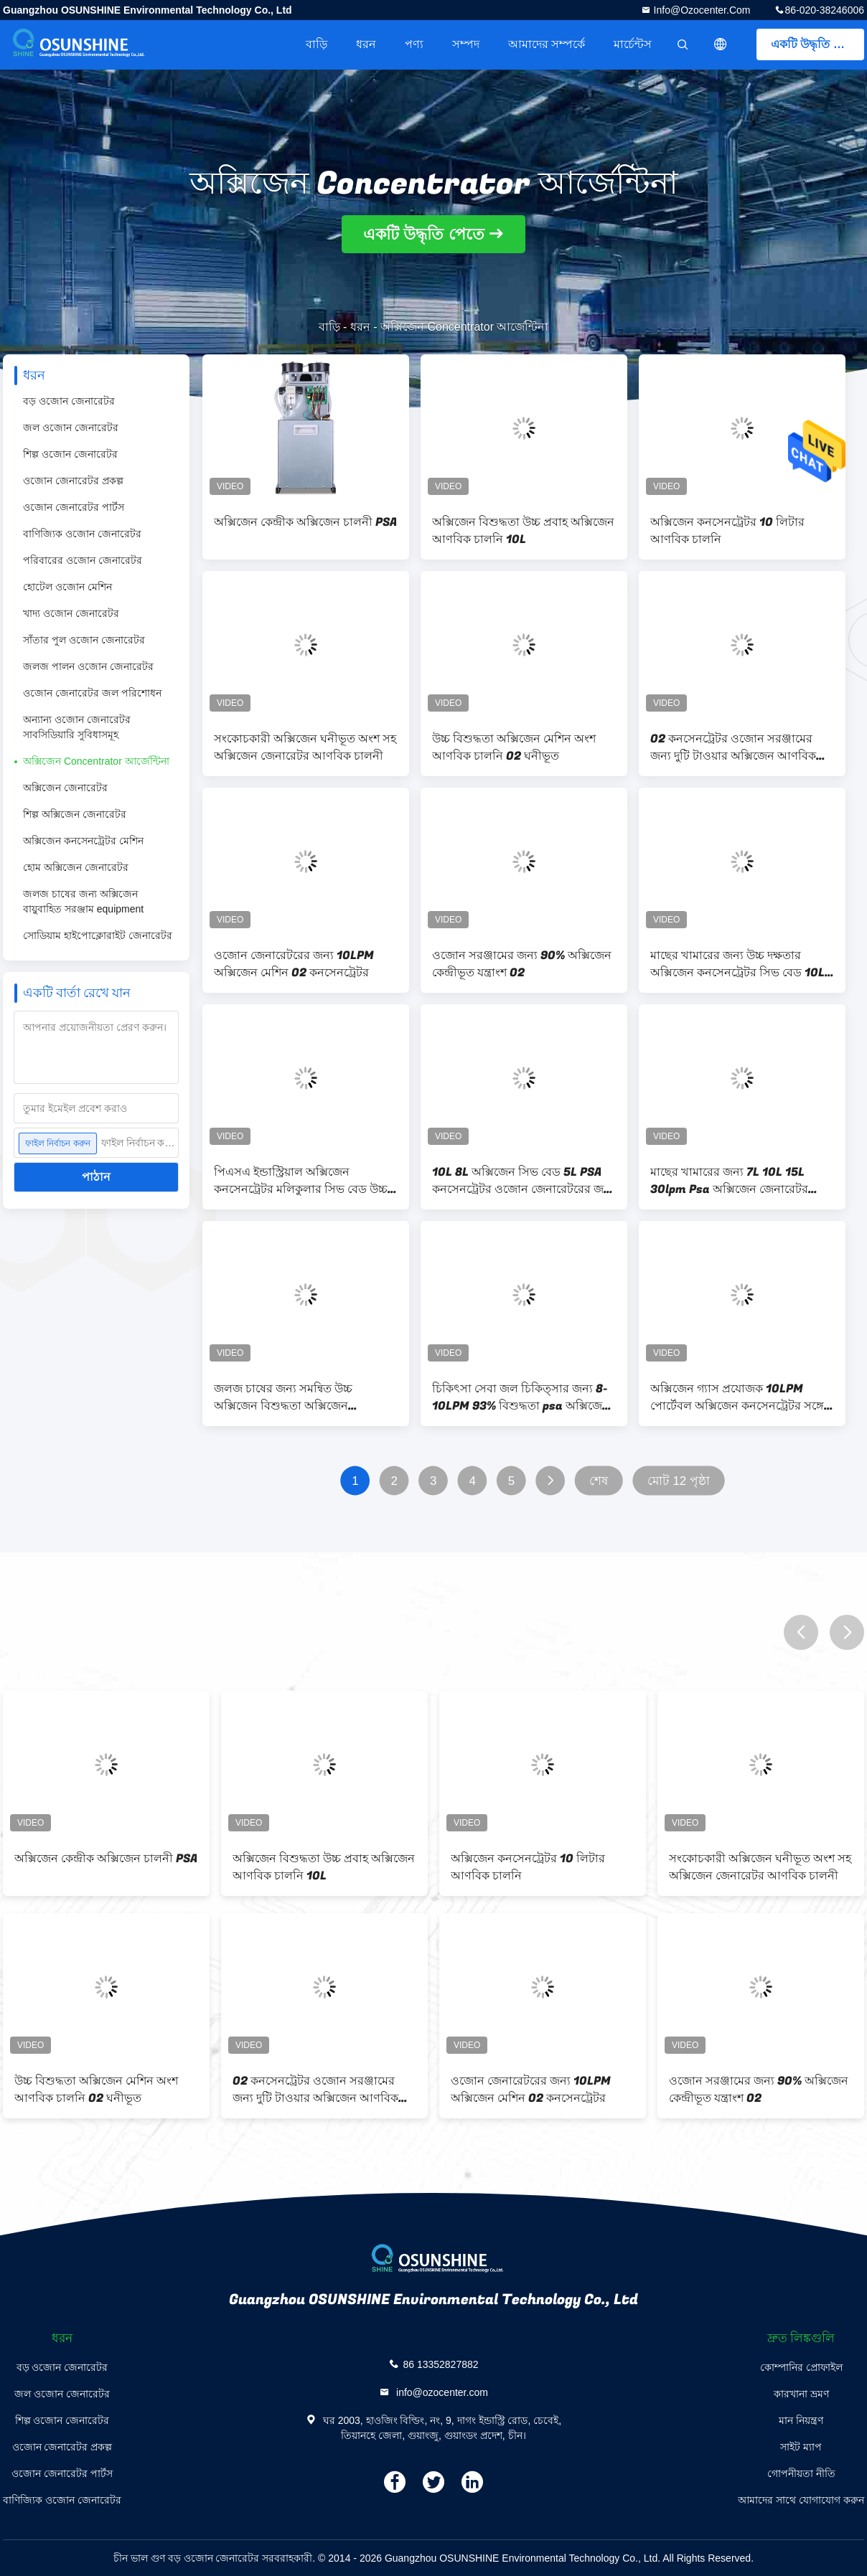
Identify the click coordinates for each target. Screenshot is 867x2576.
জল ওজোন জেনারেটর (70, 427)
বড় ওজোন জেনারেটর (69, 401)
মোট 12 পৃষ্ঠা (678, 1481)
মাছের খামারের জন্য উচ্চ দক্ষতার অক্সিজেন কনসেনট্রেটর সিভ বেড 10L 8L (737, 964)
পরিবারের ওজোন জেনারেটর (82, 560)
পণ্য (414, 44)
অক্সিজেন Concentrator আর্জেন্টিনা (96, 761)
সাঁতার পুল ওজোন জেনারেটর (84, 640)
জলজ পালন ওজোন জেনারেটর (88, 666)
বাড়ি (316, 44)
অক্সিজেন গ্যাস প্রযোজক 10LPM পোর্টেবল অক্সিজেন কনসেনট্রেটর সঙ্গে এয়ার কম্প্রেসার (737, 1397)
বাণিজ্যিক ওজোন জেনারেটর (82, 533)
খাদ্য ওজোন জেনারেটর (71, 613)
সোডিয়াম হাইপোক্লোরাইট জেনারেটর (97, 935)
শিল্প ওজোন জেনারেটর (70, 454)
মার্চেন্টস (633, 44)
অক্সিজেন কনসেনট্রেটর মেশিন (83, 840)
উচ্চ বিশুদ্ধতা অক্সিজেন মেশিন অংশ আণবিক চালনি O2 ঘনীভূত (514, 747)
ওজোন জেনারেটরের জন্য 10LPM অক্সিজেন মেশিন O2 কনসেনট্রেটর (294, 964)
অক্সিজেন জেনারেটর (65, 787)
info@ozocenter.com (701, 10)
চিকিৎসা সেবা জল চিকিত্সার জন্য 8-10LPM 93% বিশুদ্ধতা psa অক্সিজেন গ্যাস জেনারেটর (520, 1397)
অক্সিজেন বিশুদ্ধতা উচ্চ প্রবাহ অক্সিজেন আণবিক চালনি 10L (523, 531)
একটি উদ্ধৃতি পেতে (814, 44)
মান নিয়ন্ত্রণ (801, 2420)
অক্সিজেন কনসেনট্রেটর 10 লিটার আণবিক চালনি (727, 531)
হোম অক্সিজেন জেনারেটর (75, 867)
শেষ (598, 1481)
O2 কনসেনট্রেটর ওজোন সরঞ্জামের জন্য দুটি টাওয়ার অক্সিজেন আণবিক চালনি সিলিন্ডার (733, 747)
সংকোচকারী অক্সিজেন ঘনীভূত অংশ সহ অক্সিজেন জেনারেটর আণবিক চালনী (305, 747)
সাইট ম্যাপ (801, 2447)
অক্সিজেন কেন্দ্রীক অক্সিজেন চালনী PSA (305, 522)
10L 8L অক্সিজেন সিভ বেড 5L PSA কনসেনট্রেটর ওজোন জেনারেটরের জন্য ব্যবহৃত (523, 1181)
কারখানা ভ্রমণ (801, 2394)
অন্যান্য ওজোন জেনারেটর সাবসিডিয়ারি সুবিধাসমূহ (77, 727)
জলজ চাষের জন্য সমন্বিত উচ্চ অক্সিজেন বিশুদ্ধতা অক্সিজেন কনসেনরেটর (283, 1397)
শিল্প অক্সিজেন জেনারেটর (74, 814)
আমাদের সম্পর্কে (546, 44)
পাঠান (96, 1177)
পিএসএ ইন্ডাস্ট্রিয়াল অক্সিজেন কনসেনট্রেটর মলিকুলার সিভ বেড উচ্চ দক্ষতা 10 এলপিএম (301, 1181)
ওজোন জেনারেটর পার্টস (73, 507)
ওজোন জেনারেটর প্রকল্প (73, 480)
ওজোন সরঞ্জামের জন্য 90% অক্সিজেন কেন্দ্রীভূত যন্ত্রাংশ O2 (521, 964)
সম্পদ (465, 44)
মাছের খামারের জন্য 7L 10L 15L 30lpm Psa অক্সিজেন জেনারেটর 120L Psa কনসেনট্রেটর (729, 1181)
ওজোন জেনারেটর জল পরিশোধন (92, 693)
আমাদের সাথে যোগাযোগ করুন (801, 2500)
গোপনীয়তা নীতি (801, 2473)
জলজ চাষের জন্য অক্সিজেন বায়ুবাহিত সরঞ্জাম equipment (83, 901)
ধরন (366, 44)
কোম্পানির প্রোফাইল (801, 2367)
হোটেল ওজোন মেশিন (67, 587)
